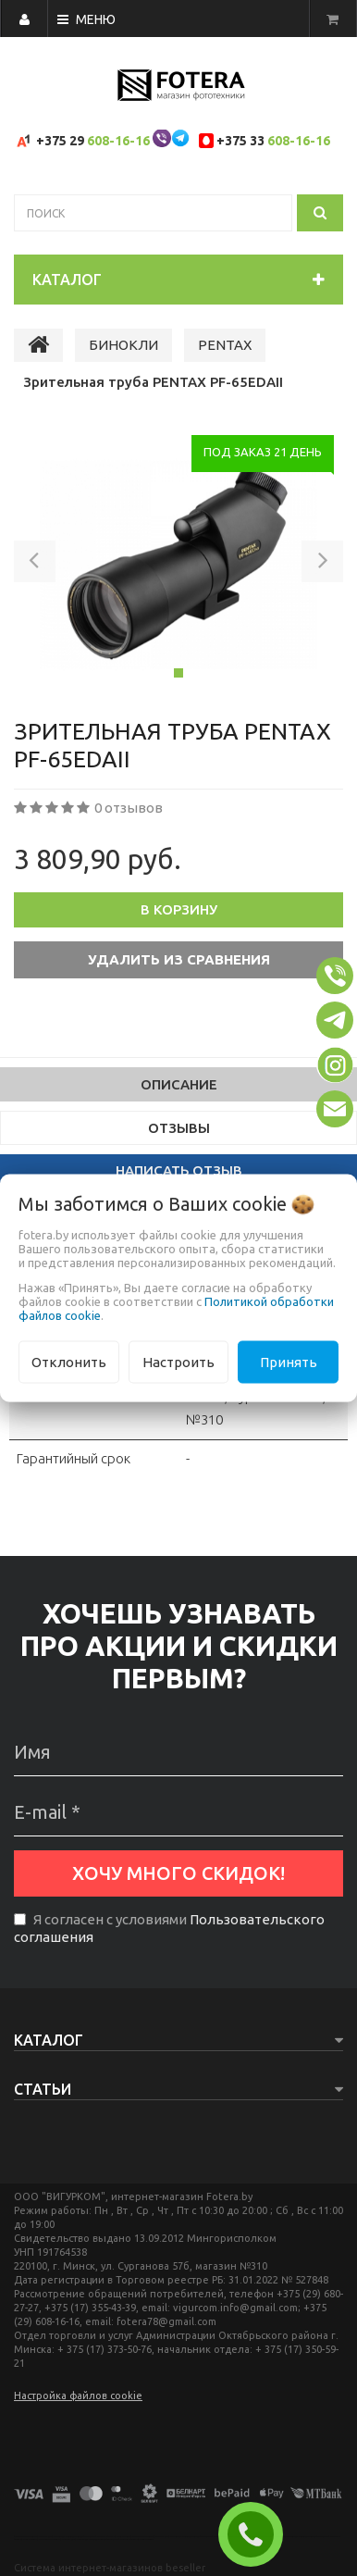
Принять (288, 1361)
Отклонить (68, 1361)
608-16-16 (118, 140)
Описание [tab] (179, 1084)
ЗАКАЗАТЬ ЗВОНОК (258, 2534)
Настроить (178, 1361)
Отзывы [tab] (179, 1128)
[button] (34, 564)
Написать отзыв (179, 1170)
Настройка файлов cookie (78, 2395)
